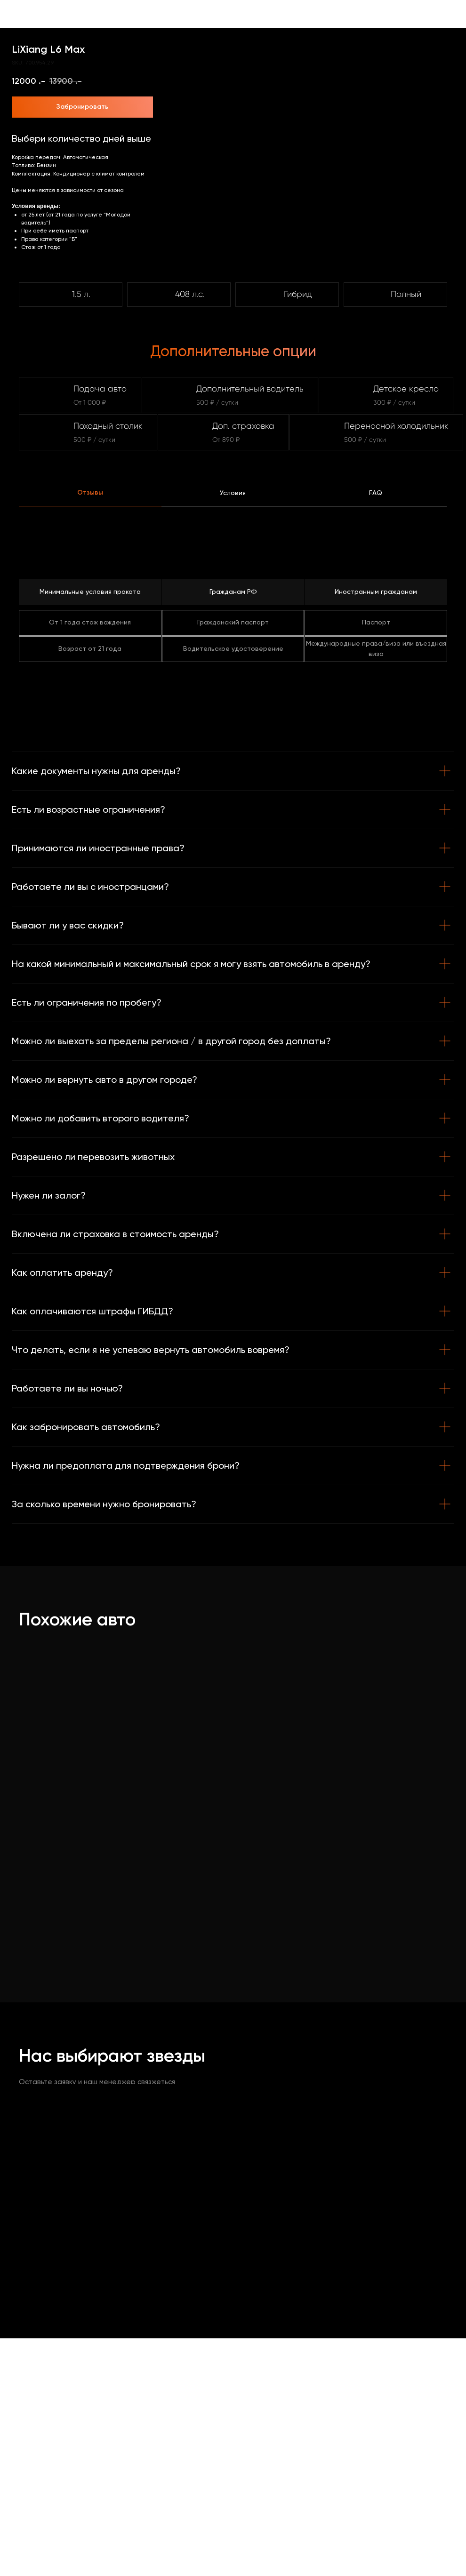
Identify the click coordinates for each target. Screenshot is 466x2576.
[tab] (90, 497)
